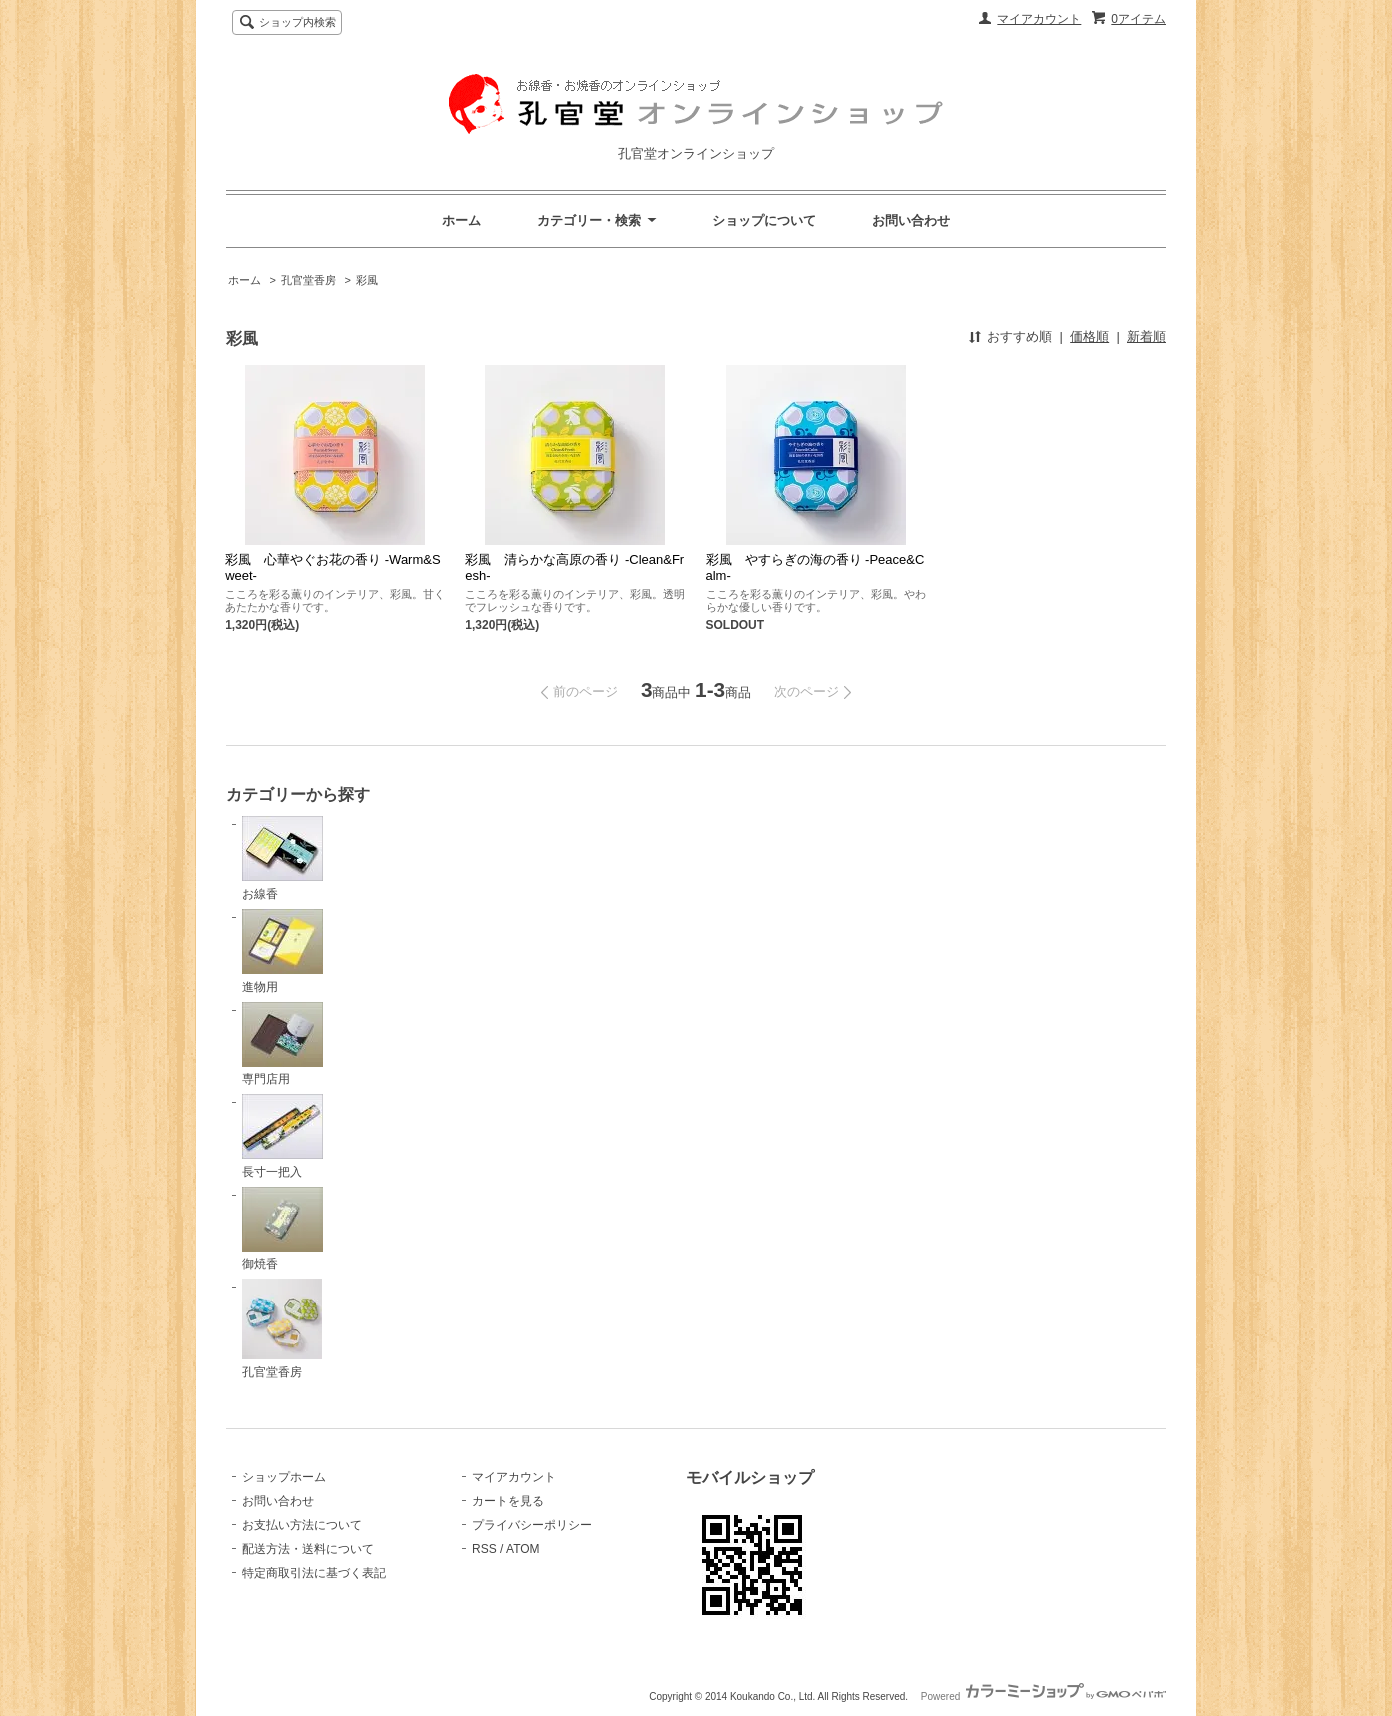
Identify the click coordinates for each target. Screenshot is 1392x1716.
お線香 (282, 858)
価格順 (1089, 336)
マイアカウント (1039, 19)
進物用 (282, 951)
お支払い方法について (302, 1525)
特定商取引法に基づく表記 (314, 1573)
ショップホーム (284, 1477)
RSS (484, 1549)
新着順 (1146, 336)
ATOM (523, 1549)
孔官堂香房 (308, 280)
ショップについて (764, 220)
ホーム (461, 220)
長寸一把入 (282, 1136)
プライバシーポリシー (532, 1525)
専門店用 (282, 1044)
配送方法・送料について (308, 1549)
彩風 (367, 280)
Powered (1043, 1696)
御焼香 (282, 1229)
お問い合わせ (911, 220)
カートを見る (508, 1501)
